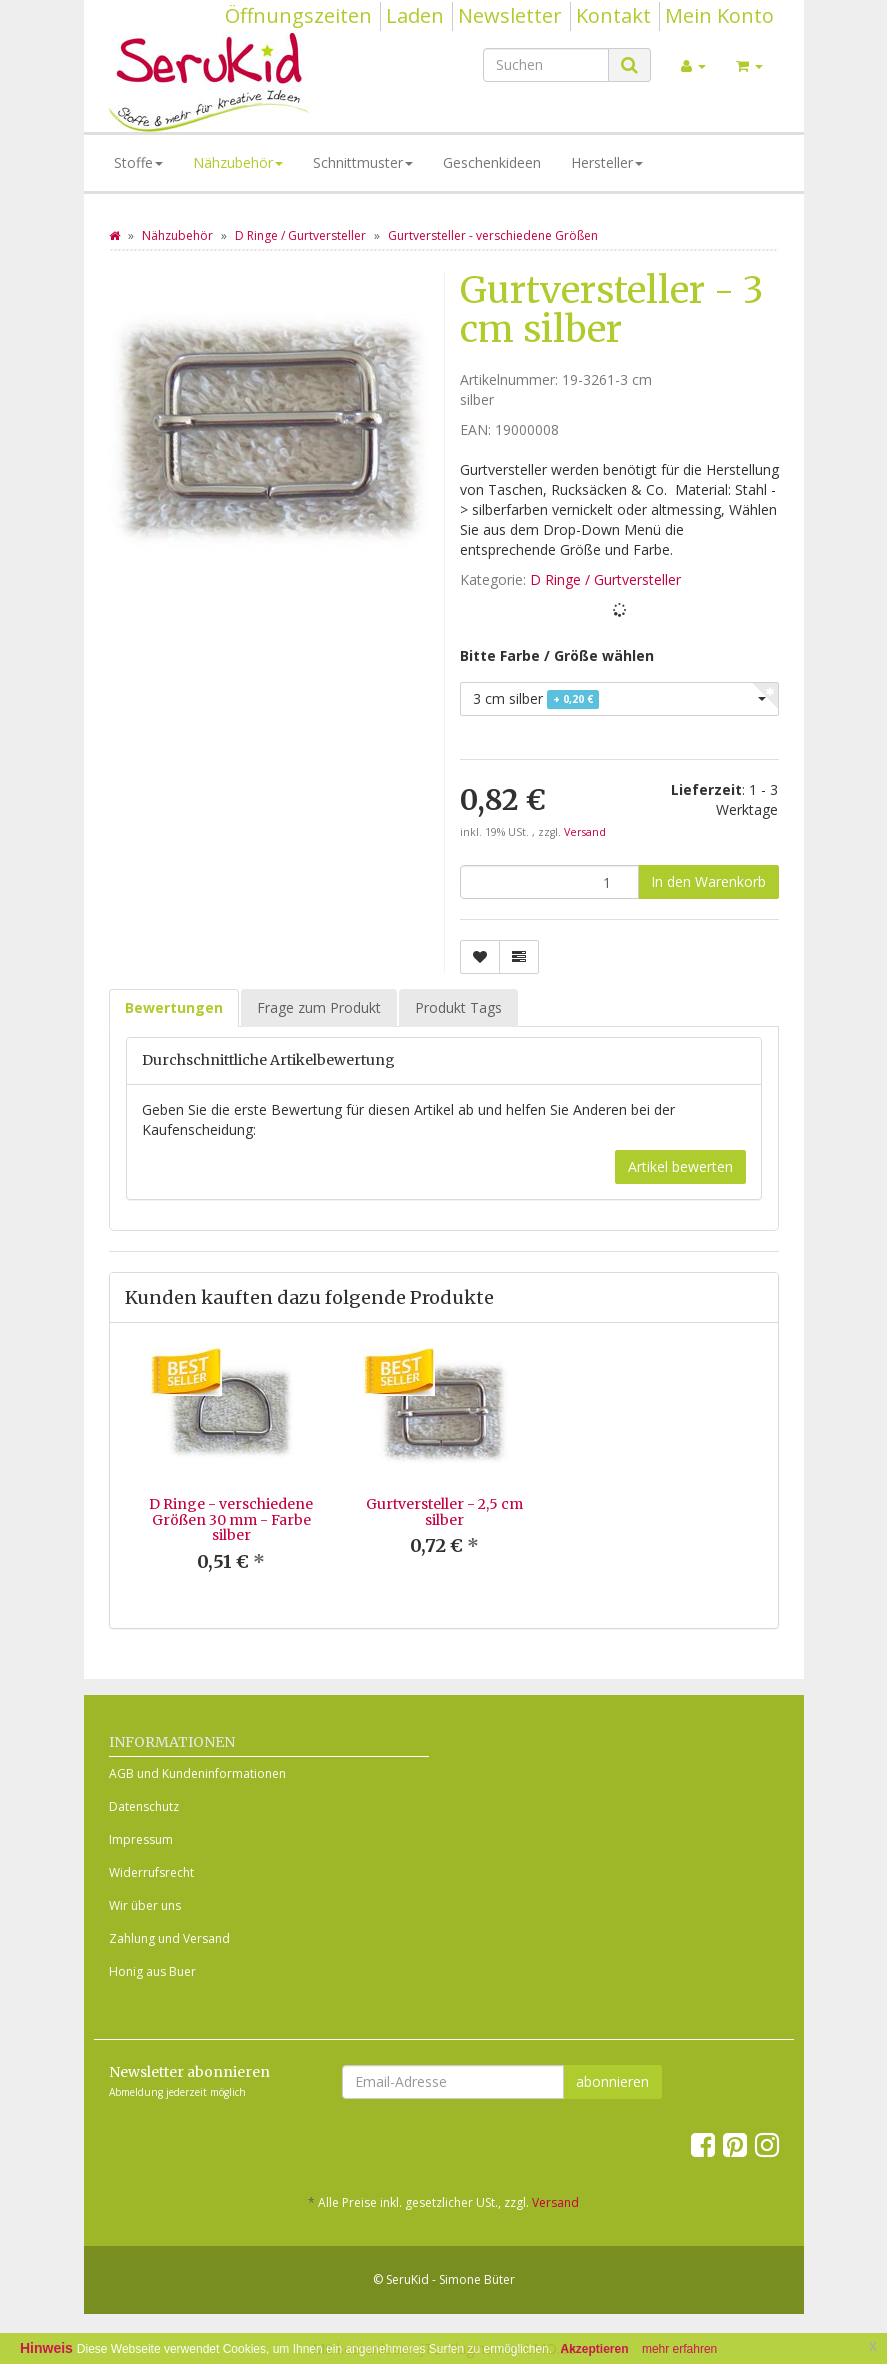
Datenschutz (144, 1806)
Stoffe (138, 162)
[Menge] (549, 882)
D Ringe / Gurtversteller (605, 579)
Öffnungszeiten (298, 15)
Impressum (141, 1839)
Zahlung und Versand (169, 1938)
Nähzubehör (238, 162)
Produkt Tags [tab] (458, 1007)
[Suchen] (546, 65)
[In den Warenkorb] (708, 882)
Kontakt (613, 15)
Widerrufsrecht (151, 1872)
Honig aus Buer (152, 1971)
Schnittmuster (363, 162)
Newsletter (510, 15)
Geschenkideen (492, 162)
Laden (415, 15)
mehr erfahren (679, 2349)
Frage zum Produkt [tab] (319, 1007)
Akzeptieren (595, 2349)
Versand (585, 832)
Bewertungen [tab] (174, 1007)
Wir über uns (145, 1905)
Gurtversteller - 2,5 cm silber (444, 1511)
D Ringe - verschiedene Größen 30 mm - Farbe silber (231, 1519)
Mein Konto (719, 15)
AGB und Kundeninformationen (197, 1773)
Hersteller (607, 162)
